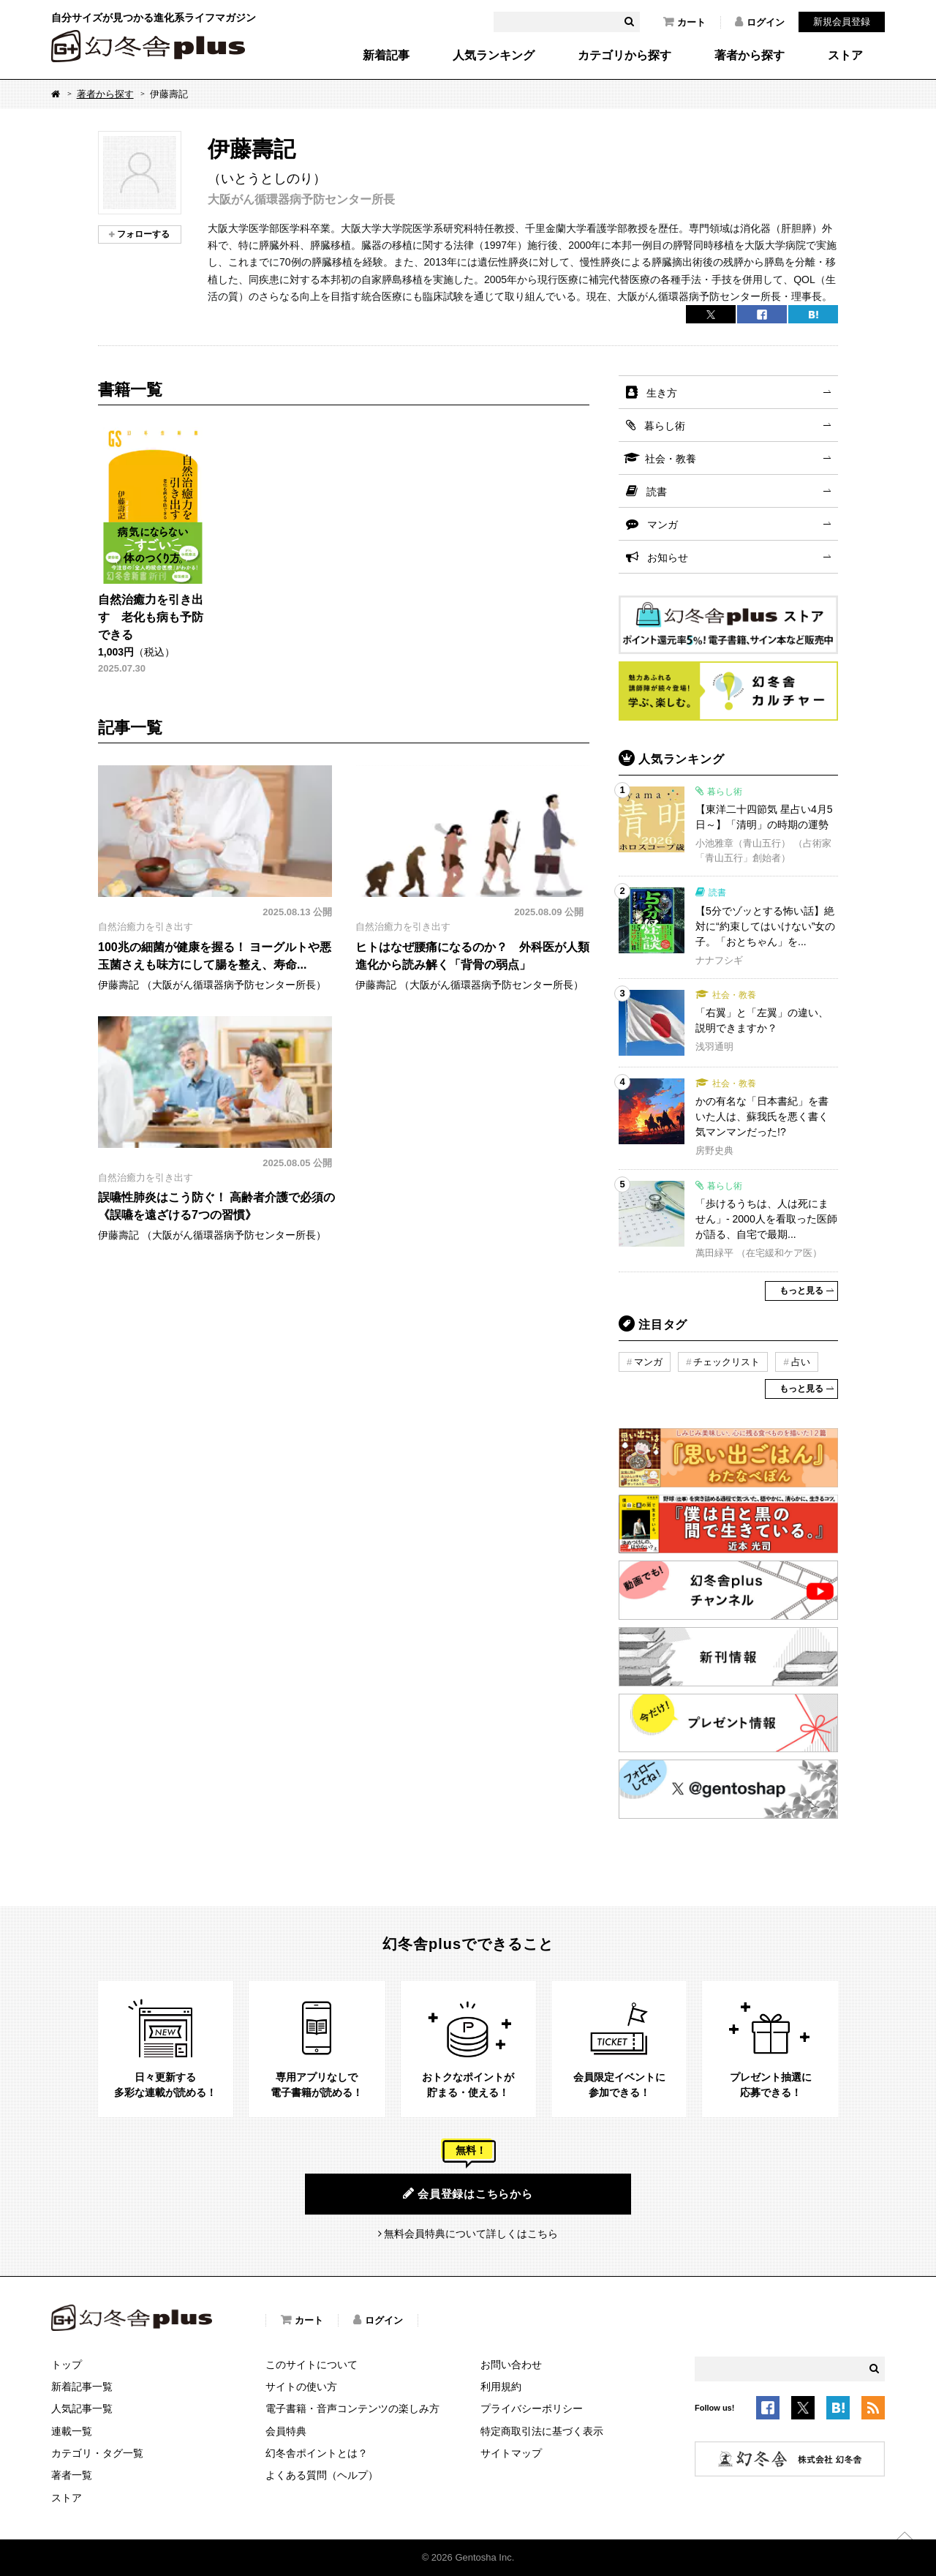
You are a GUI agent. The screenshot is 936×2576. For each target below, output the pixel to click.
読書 (656, 491)
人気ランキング (494, 55)
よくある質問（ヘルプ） (321, 2475)
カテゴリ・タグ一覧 (97, 2453)
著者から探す (749, 55)
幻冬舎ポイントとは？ (316, 2453)
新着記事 (386, 55)
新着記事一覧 (82, 2386)
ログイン (760, 22)
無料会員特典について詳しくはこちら (471, 2233)
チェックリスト (726, 1361)
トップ (66, 2364)
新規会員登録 (841, 21)
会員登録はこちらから (467, 2193)
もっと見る (801, 1290)
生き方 (661, 393)
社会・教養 (670, 459)
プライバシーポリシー (531, 2408)
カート (684, 22)
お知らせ (667, 557)
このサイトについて (311, 2364)
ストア (845, 55)
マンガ (662, 524)
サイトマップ (511, 2453)
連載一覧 (71, 2431)
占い (800, 1361)
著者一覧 (71, 2475)
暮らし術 (664, 426)
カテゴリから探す (624, 55)
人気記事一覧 (82, 2408)
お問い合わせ (511, 2364)
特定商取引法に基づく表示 (541, 2431)
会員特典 (285, 2431)
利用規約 (500, 2386)
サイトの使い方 (301, 2386)
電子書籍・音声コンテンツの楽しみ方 (352, 2408)
